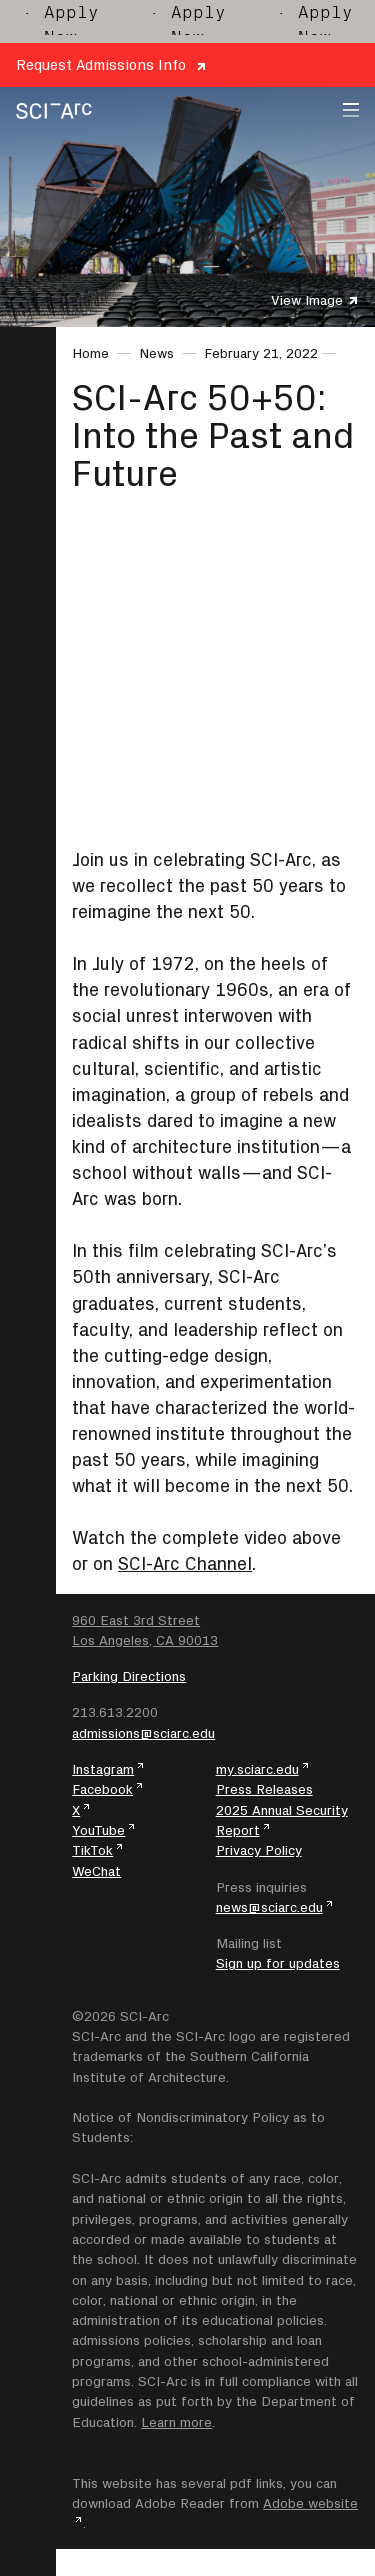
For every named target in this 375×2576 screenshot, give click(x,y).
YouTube (98, 1830)
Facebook (102, 1789)
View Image (307, 300)
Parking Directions (129, 1676)
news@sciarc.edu (269, 1907)
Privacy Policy (259, 1850)
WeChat (96, 1871)
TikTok (92, 1850)
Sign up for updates (278, 1963)
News (156, 353)
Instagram (103, 1769)
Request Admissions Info (101, 64)
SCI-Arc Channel (185, 1563)
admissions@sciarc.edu (143, 1733)
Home (90, 353)
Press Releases (264, 1789)
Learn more (176, 2422)
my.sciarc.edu (257, 1769)
